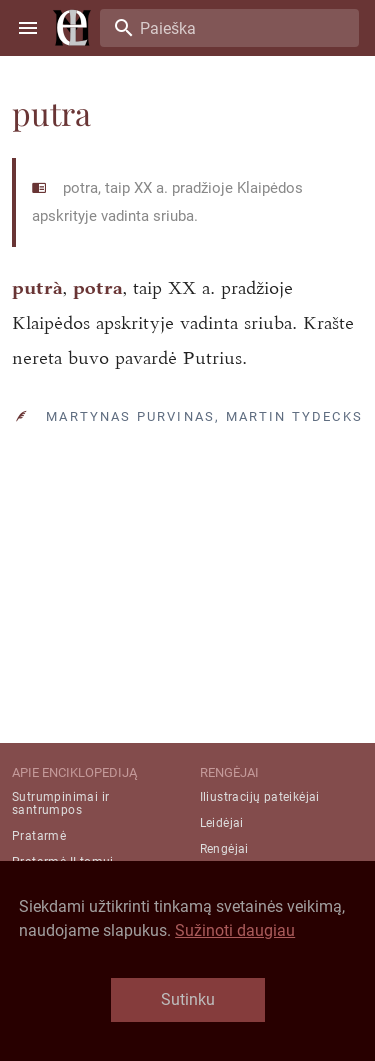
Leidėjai (222, 823)
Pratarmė (39, 836)
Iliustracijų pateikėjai (260, 797)
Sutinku (188, 999)
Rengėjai (224, 849)
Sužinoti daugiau (235, 930)
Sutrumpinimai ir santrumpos (60, 803)
